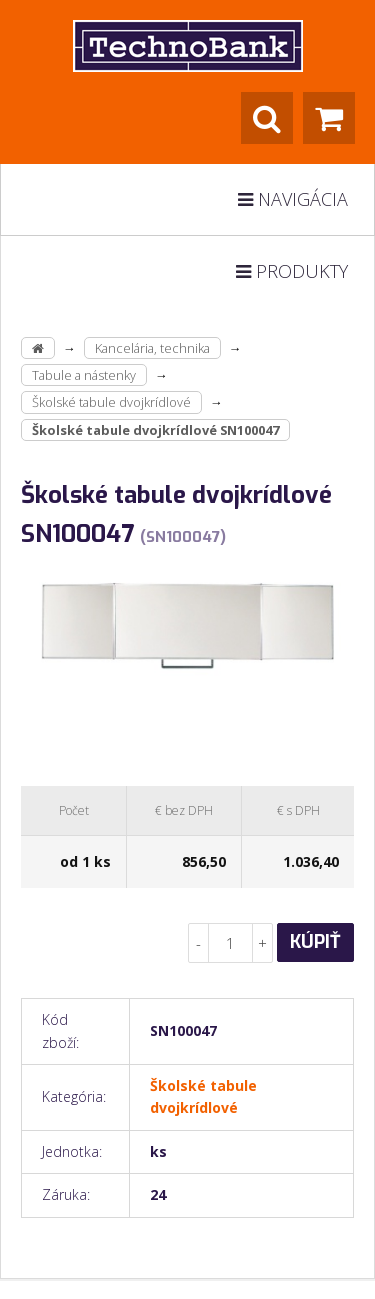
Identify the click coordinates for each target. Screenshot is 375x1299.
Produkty (292, 271)
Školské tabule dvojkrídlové (111, 402)
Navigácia (293, 199)
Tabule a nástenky (84, 375)
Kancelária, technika (152, 348)
